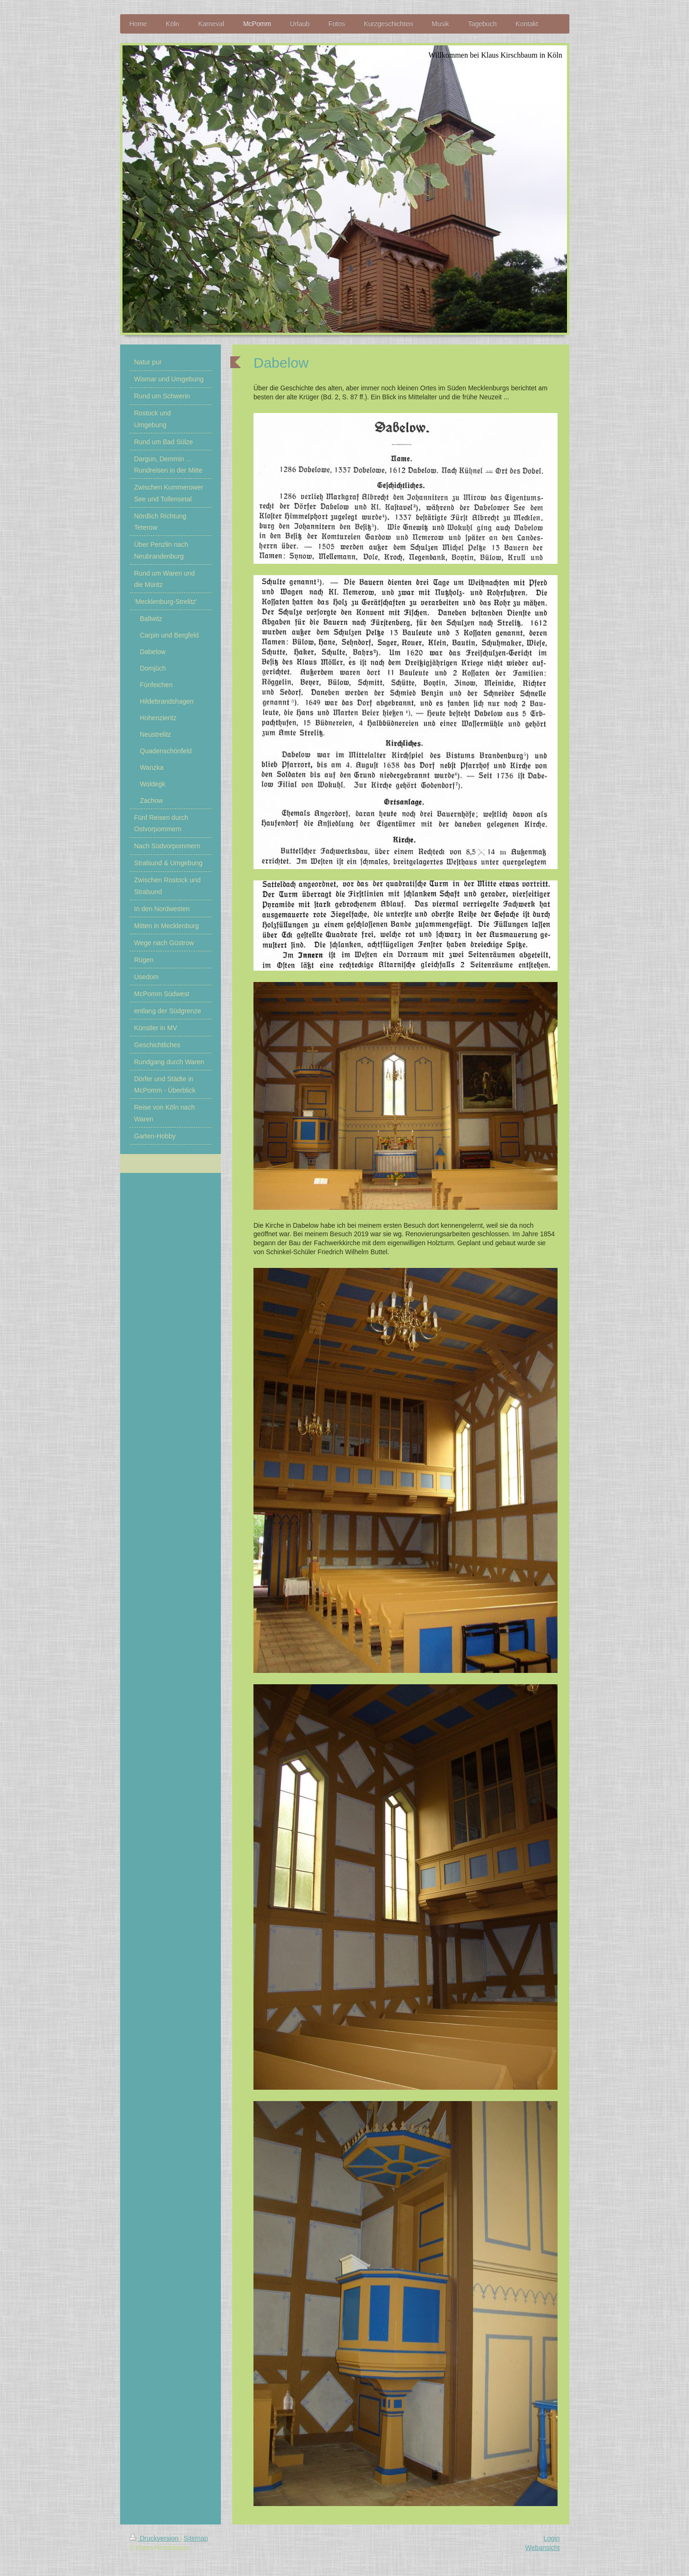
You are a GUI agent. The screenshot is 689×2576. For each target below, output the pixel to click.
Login (551, 2538)
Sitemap (196, 2538)
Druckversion (155, 2538)
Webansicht (542, 2547)
